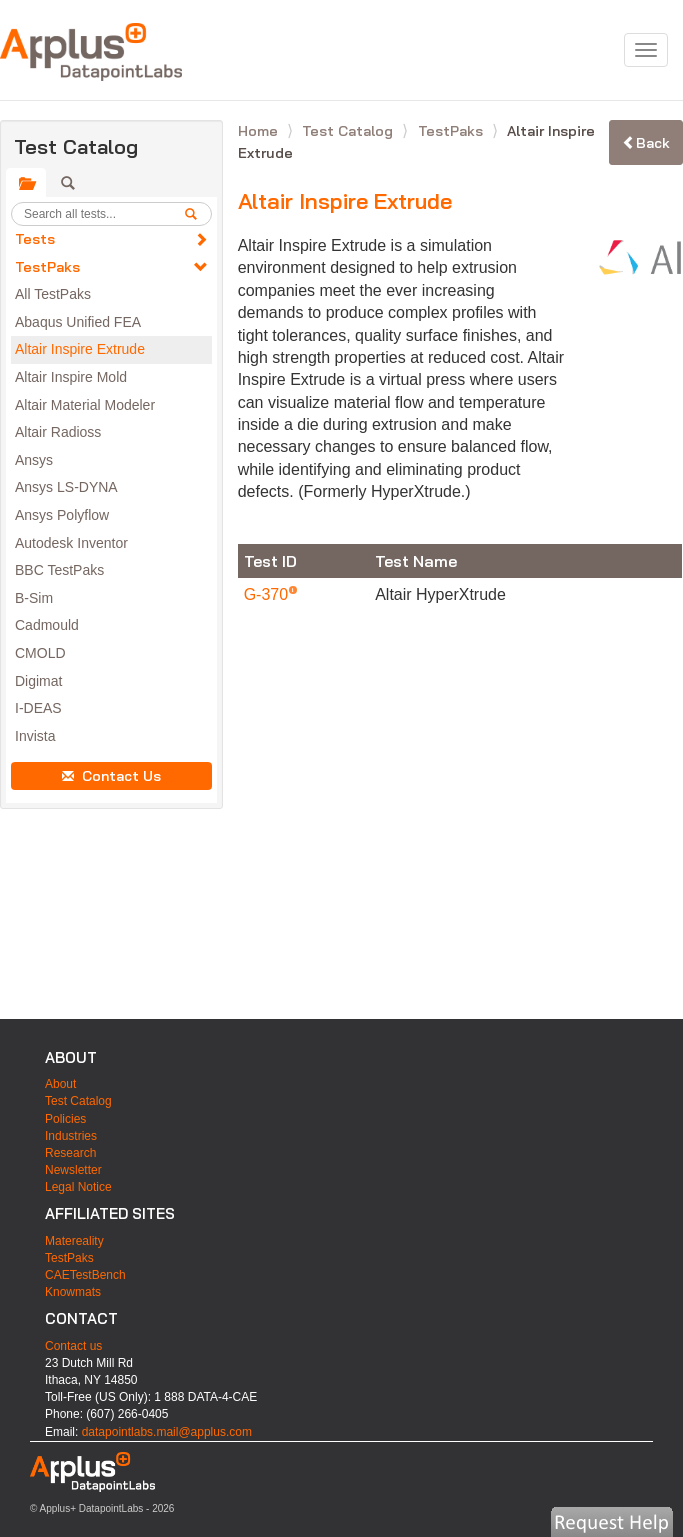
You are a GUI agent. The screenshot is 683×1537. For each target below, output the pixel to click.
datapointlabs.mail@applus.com (167, 1432)
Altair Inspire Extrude (80, 349)
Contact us (73, 1346)
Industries (71, 1136)
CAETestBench (85, 1275)
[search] (198, 214)
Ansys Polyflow (62, 515)
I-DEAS (38, 708)
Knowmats (73, 1292)
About (60, 1084)
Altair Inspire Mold (71, 377)
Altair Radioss (58, 432)
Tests (35, 239)
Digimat (38, 681)
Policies (65, 1119)
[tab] (26, 183)
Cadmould (47, 625)
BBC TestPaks (59, 570)
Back (646, 143)
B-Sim (34, 598)
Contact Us (111, 776)
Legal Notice (78, 1187)
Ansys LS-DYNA (66, 487)
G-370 (268, 594)
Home (260, 131)
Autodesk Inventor (71, 543)
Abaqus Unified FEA (78, 322)
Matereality (74, 1241)
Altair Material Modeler (85, 405)
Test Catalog (349, 131)
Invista (35, 736)
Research (70, 1153)
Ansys (34, 460)
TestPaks (47, 267)
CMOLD (40, 653)
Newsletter (73, 1170)
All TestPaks (53, 294)
